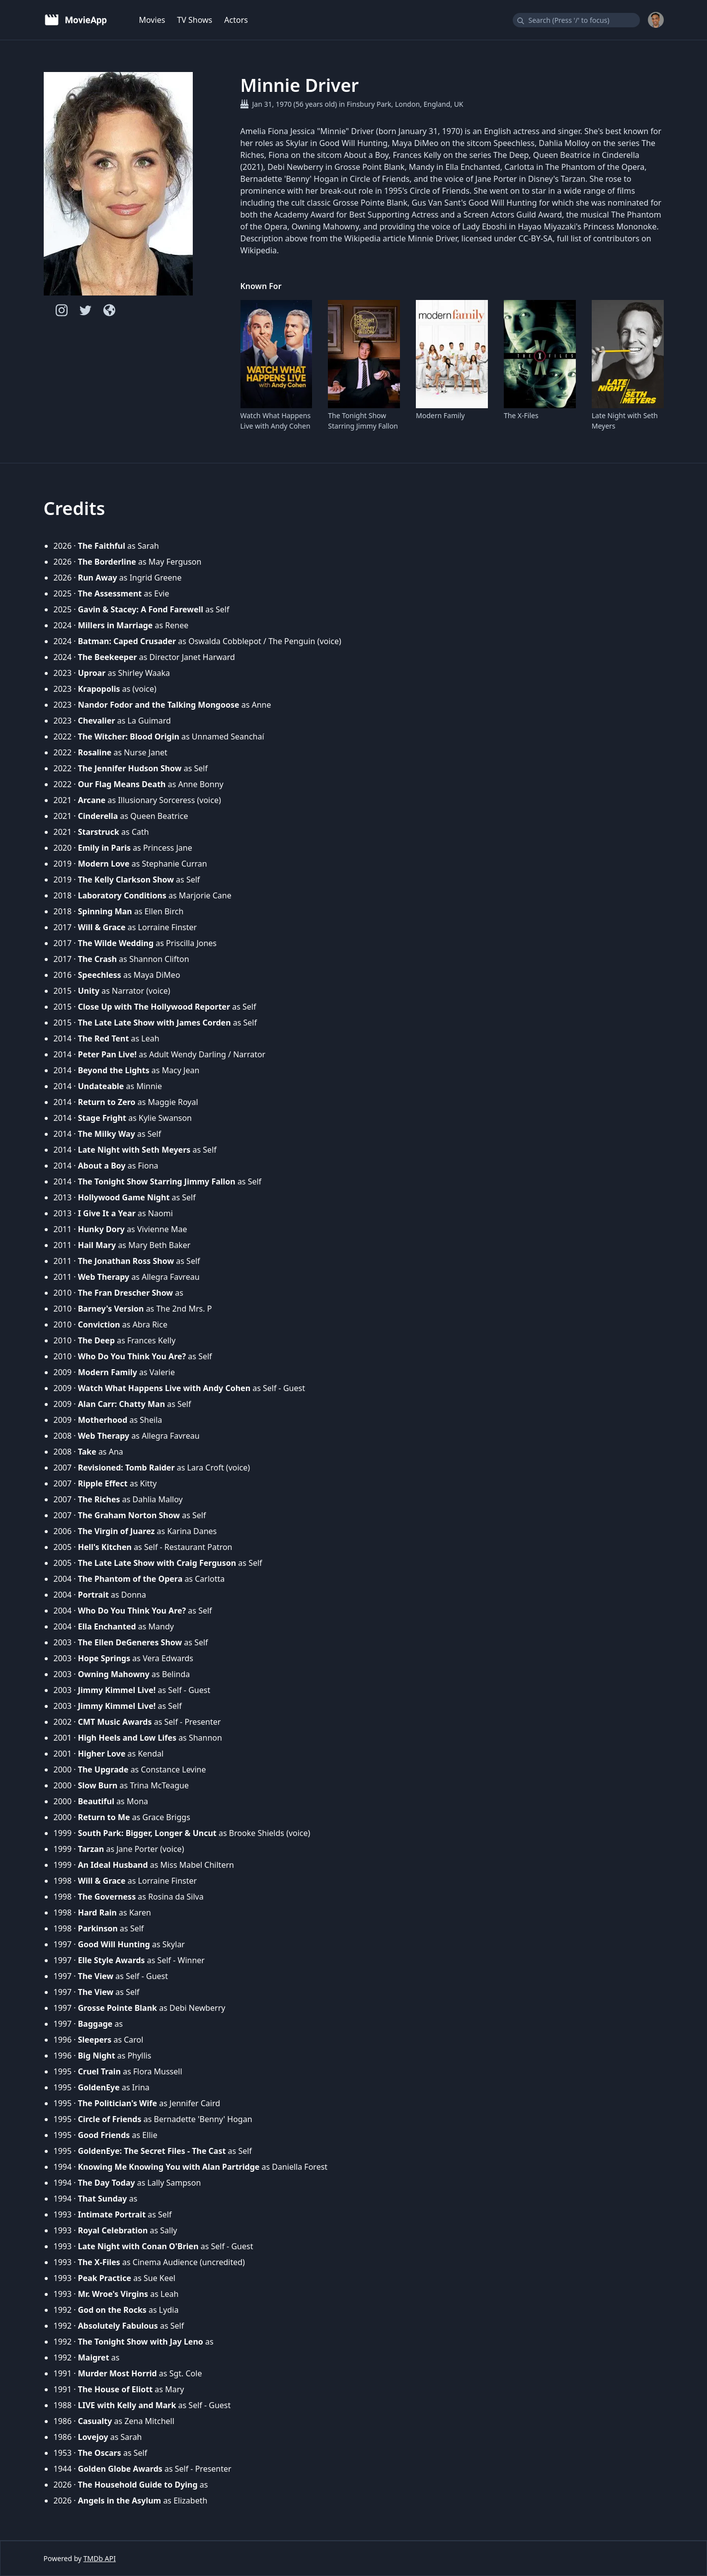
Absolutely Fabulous (118, 2325)
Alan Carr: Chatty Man (121, 1403)
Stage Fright (102, 1117)
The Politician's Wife (117, 2103)
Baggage (95, 2023)
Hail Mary (97, 1245)
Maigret (93, 2357)
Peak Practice (104, 2278)
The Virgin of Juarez (116, 1531)
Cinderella (98, 815)
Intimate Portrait (112, 2214)
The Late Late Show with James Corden (154, 1022)
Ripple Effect (103, 1483)
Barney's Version (111, 1308)
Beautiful (96, 1801)
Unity (88, 990)
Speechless (99, 974)
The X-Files (521, 415)
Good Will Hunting (114, 1944)
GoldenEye (99, 2087)
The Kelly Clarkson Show (126, 879)
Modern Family (440, 415)
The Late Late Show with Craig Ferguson (157, 1562)
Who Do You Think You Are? (132, 1356)
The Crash (97, 959)
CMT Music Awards (115, 1721)
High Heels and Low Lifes (127, 1737)
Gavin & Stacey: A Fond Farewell (140, 609)
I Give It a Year (107, 1213)
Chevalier (96, 720)
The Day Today (106, 2182)
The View (95, 1976)
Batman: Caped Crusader (127, 641)
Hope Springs (104, 1658)
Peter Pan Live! (107, 1054)
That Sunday (102, 2198)
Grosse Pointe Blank (117, 2007)
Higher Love (102, 1753)
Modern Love (104, 863)
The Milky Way (106, 1133)
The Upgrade (103, 1769)
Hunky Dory (101, 1229)
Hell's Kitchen (105, 1547)
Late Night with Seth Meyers (625, 421)
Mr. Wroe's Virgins (113, 2293)
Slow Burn (98, 1785)
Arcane (92, 800)
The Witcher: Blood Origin (128, 736)
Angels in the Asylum (119, 2500)
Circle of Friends (110, 2119)
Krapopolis (99, 688)
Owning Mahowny (114, 1674)
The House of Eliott (115, 2389)
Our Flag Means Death (122, 784)
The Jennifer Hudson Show (130, 768)
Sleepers (95, 2039)
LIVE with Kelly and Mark (127, 2405)
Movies (152, 19)
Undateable (101, 1086)
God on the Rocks (112, 2309)
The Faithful (101, 545)
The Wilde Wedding (116, 943)
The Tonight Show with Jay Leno (140, 2341)
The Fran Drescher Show (125, 1292)
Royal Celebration (113, 2230)
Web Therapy (104, 1276)
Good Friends (104, 2135)
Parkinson (98, 1928)
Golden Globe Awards (120, 2468)
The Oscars (99, 2452)
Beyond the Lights (114, 1070)
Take (87, 1451)
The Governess (107, 1896)
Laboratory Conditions (122, 895)
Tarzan (91, 1848)
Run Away (97, 577)
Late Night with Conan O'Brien (138, 2246)
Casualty (95, 2421)
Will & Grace (102, 927)
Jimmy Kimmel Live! (117, 1690)
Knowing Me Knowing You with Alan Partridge (169, 2166)
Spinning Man (105, 911)
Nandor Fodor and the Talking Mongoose (158, 704)
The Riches (99, 1499)
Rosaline (95, 752)
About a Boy (102, 1165)
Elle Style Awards (111, 1960)
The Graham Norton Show (129, 1515)
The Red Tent (103, 1038)
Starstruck (98, 831)
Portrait (93, 1594)
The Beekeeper (107, 657)
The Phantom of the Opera (130, 1578)
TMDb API (99, 2558)
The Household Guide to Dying (138, 2484)
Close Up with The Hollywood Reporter (154, 1006)
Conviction (99, 1324)
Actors (236, 19)
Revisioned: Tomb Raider (126, 1467)
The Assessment (110, 593)
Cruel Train (99, 2071)
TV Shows (194, 19)
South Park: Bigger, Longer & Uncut (147, 1833)
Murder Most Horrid (117, 2373)
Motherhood (103, 1419)
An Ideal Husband (113, 1864)
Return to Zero (107, 1102)
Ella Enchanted (107, 1626)
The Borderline (107, 561)
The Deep (96, 1340)
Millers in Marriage (115, 625)
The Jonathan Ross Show (126, 1260)
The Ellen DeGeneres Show (130, 1642)
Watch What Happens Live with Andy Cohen (275, 421)
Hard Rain (97, 1912)
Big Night (96, 2055)
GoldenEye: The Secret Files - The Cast (152, 2150)
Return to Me (104, 1817)
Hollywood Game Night (124, 1197)
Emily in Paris (104, 847)
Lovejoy (93, 2436)
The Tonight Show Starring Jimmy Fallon (363, 421)
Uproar (92, 672)
